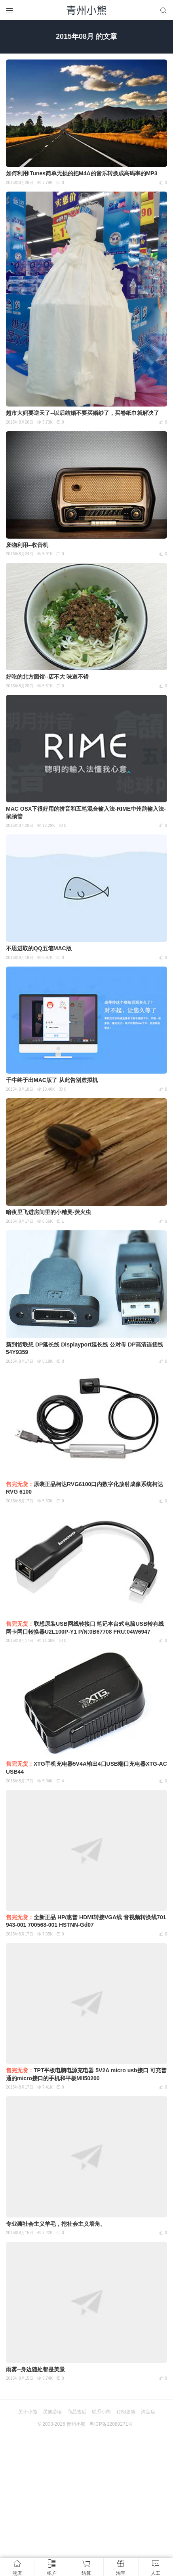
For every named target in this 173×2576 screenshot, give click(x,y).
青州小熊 (76, 2424)
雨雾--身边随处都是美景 (35, 2369)
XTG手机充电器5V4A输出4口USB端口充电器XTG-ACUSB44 (86, 1768)
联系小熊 (101, 2412)
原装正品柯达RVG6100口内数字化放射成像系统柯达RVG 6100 (84, 1488)
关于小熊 (27, 2412)
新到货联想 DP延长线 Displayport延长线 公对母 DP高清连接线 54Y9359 (84, 1348)
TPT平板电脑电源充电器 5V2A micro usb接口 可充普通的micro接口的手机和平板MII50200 (86, 2074)
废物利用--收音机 (27, 545)
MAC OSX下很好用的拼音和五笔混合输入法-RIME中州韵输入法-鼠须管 (86, 813)
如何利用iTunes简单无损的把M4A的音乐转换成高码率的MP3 (81, 173)
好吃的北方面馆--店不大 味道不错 (47, 676)
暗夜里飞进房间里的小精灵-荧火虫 (48, 1212)
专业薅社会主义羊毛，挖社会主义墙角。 (56, 2224)
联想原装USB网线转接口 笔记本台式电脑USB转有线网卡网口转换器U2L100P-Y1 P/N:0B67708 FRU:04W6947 (85, 1628)
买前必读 (52, 2412)
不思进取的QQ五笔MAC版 (39, 948)
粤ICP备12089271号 (111, 2424)
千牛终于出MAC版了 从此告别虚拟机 (52, 1080)
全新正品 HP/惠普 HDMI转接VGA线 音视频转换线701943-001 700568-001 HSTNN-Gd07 (86, 1921)
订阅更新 (125, 2412)
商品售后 (76, 2412)
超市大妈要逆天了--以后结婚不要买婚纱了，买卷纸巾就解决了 (82, 413)
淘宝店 (148, 2412)
